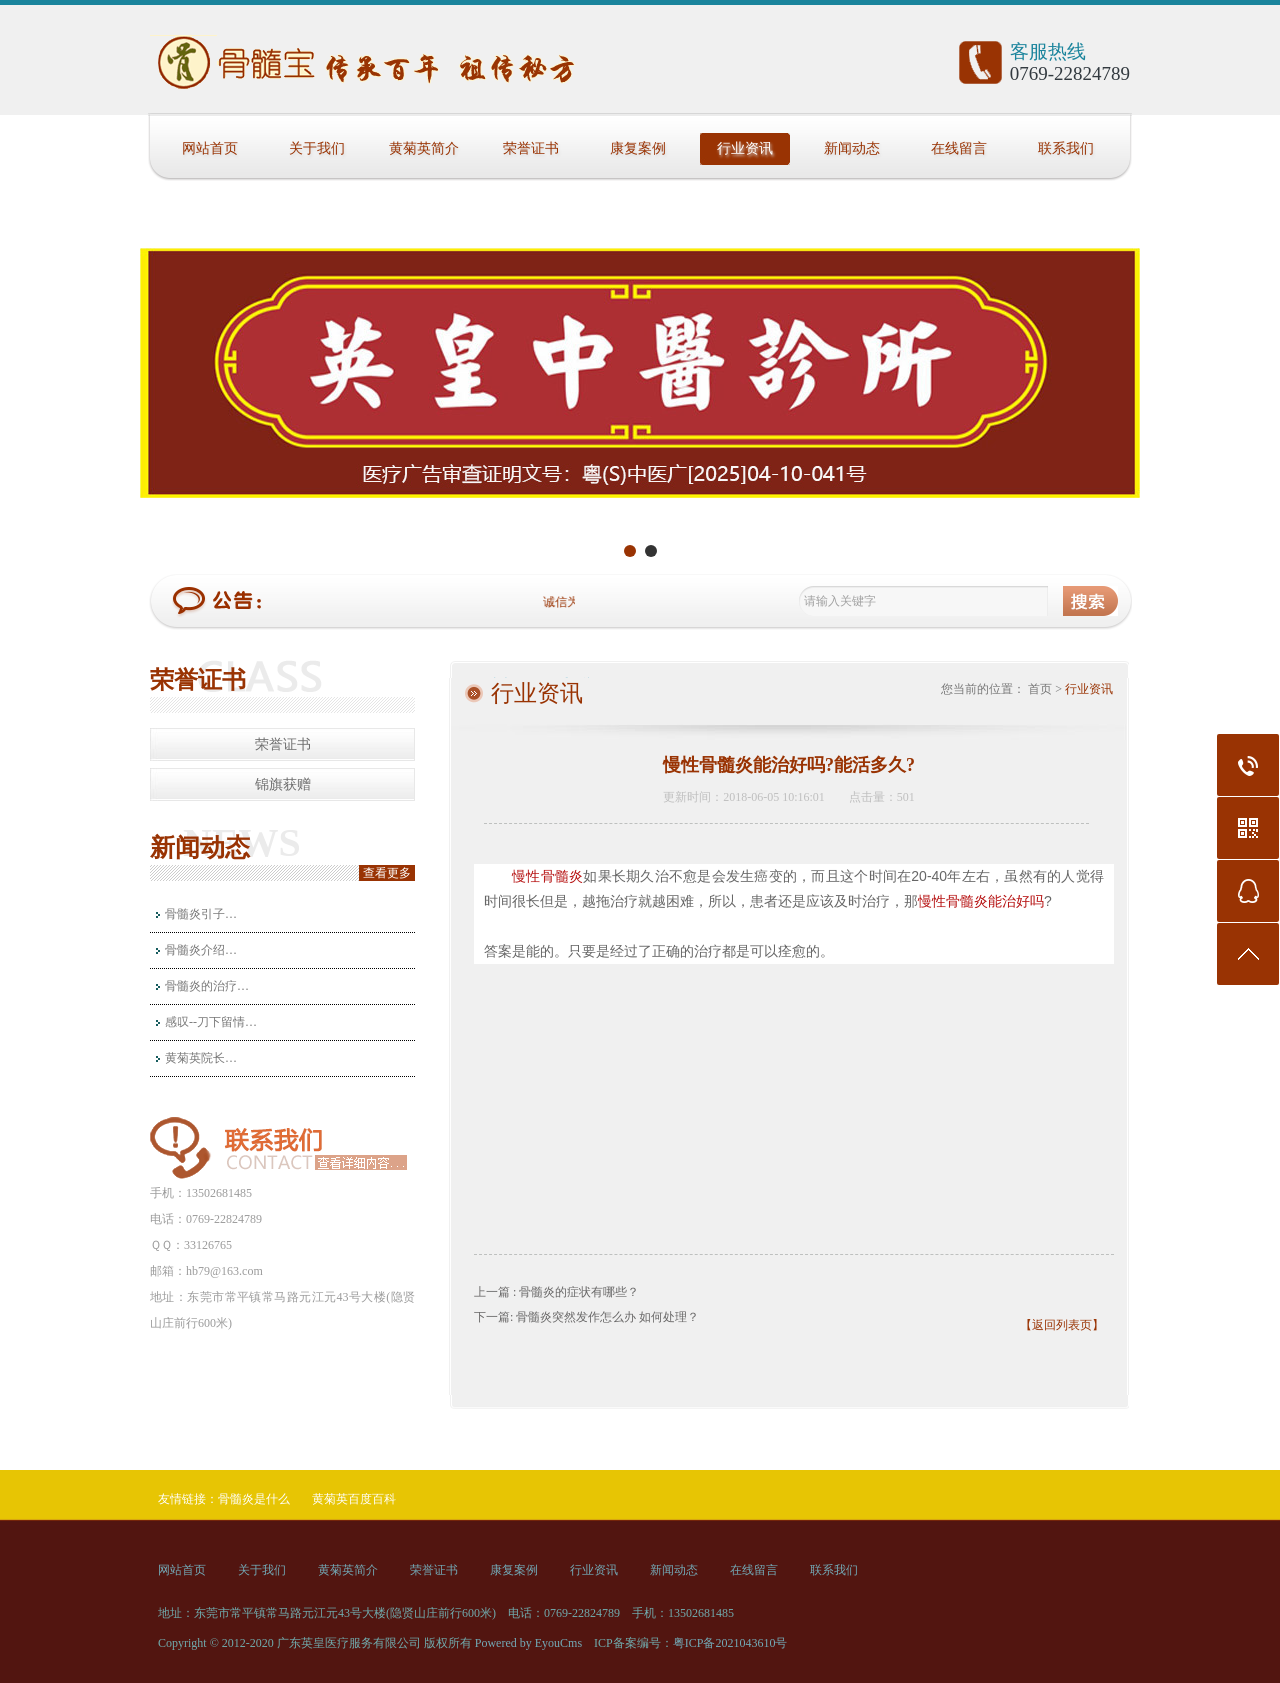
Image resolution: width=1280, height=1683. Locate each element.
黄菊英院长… (201, 1058)
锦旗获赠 (283, 784)
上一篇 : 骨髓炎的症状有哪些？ (556, 1292)
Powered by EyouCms (527, 1643)
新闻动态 (852, 148)
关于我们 (317, 148)
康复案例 (638, 148)
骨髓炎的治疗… (207, 986)
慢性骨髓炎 (547, 876)
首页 (1040, 689)
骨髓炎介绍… (201, 950)
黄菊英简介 (424, 148)
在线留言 (959, 148)
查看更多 (387, 873)
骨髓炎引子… (201, 914)
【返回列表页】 (1062, 1325)
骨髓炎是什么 (254, 1499)
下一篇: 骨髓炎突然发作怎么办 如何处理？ (586, 1317)
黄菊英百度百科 (354, 1499)
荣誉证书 (531, 148)
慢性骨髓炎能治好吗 (981, 901)
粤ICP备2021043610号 (730, 1643)
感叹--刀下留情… (211, 1022)
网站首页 (210, 148)
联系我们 (1066, 148)
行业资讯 (745, 148)
